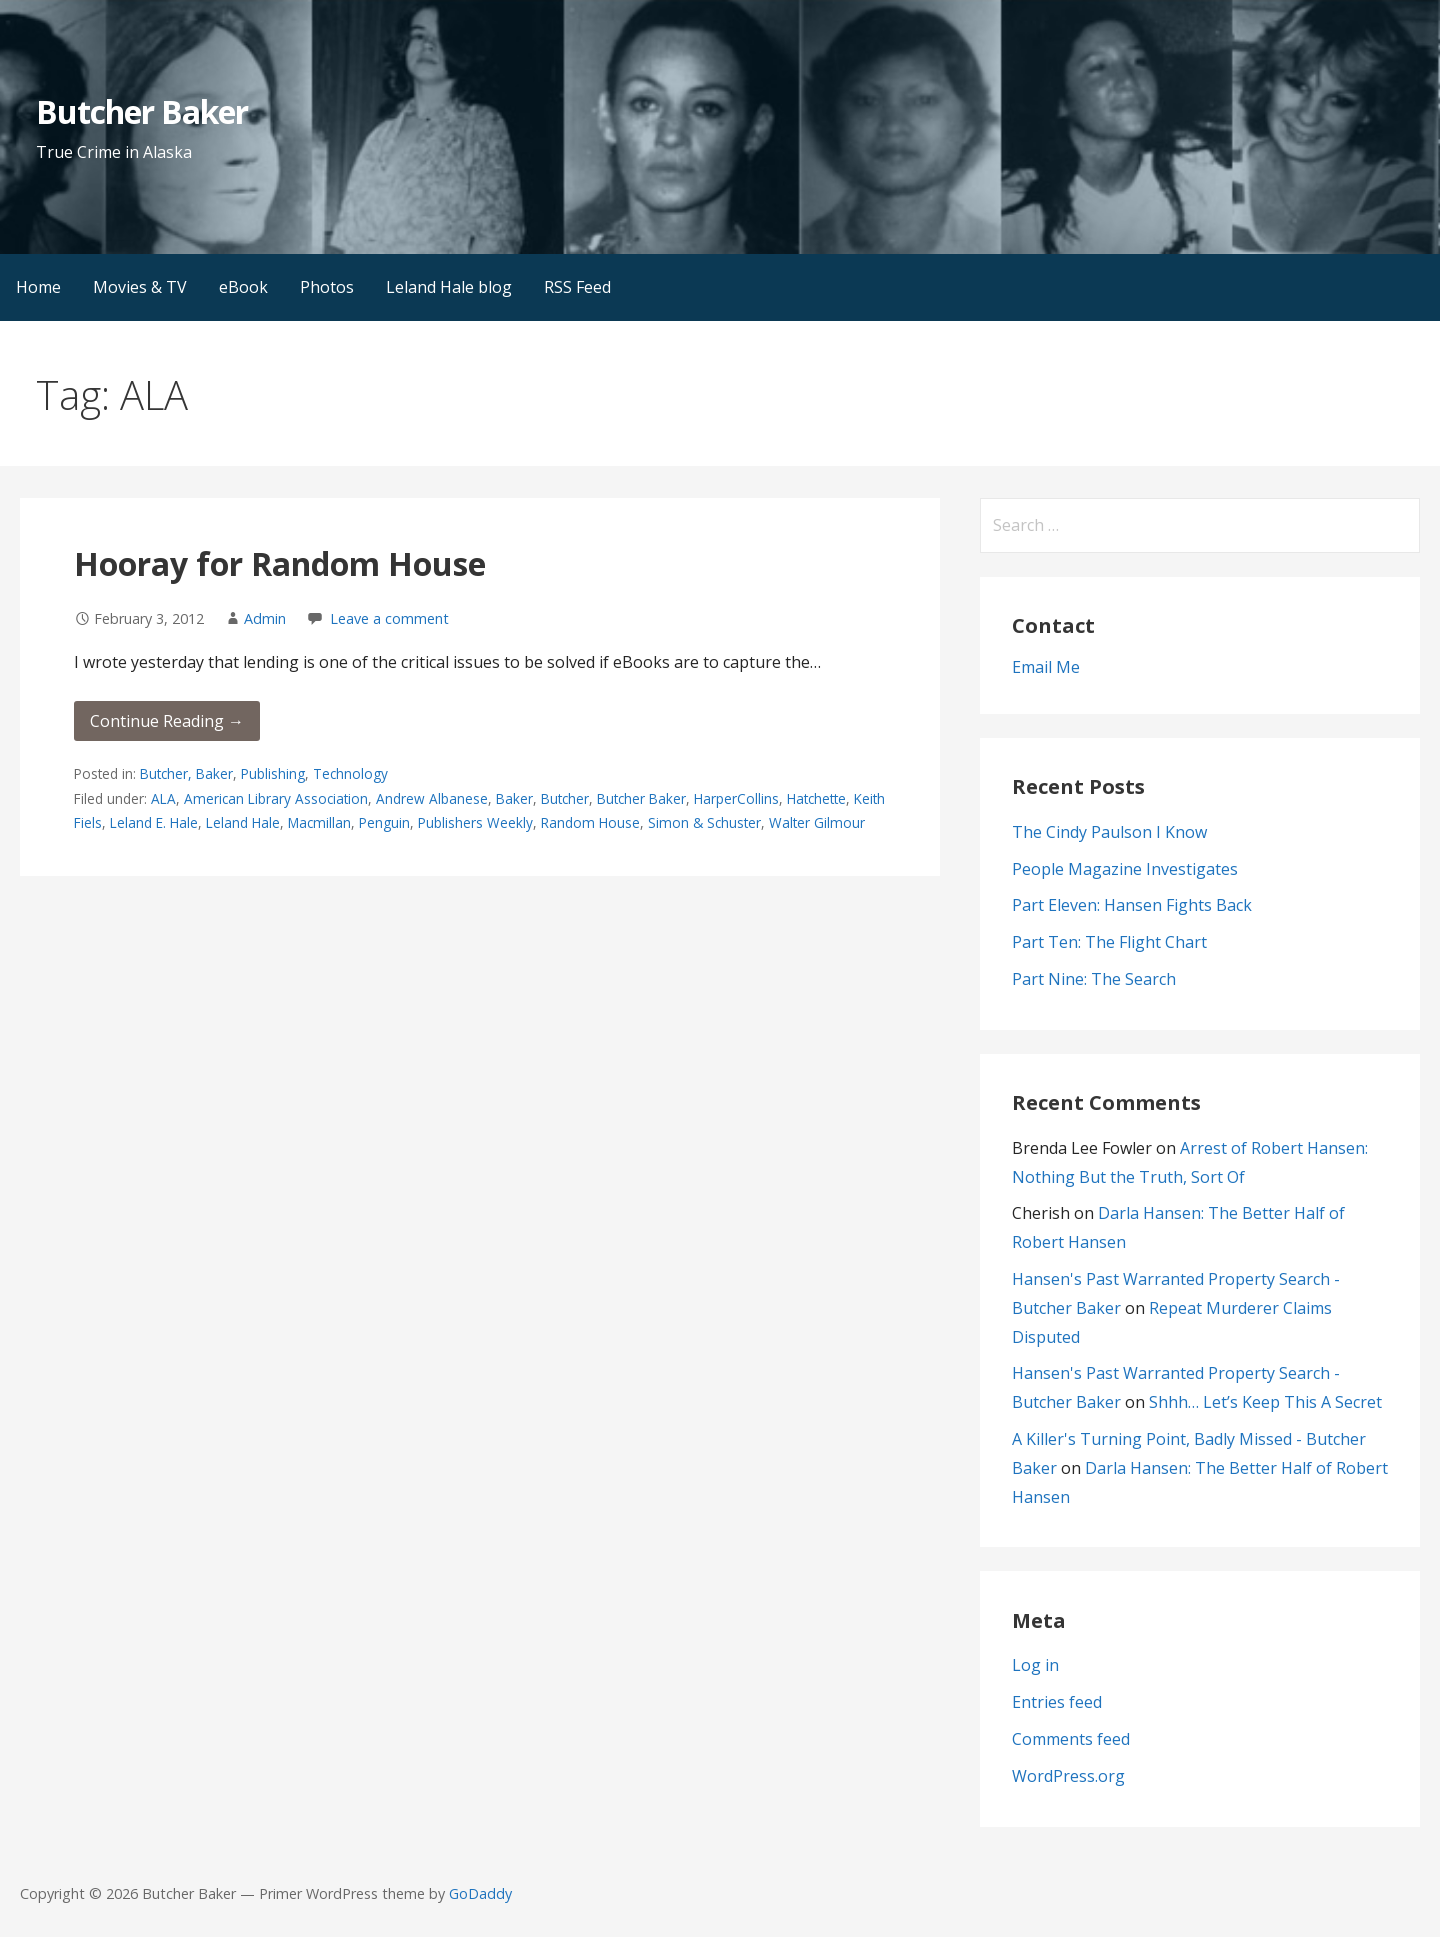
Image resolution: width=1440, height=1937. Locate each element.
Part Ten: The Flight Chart (1109, 942)
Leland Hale (243, 822)
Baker (514, 798)
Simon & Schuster (704, 822)
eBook (243, 287)
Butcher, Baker (186, 773)
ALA (163, 798)
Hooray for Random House (280, 563)
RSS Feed (577, 287)
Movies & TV (140, 287)
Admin (265, 618)
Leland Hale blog (449, 287)
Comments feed (1071, 1739)
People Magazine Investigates (1125, 869)
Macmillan (319, 822)
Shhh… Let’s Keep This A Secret (1265, 1402)
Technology (350, 773)
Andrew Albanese (432, 798)
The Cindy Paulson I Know (1109, 832)
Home (38, 287)
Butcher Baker (142, 111)
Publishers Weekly (475, 822)
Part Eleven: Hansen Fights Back (1132, 905)
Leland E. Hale (154, 822)
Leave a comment (389, 618)
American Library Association (276, 798)
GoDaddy (480, 1893)
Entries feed (1057, 1702)
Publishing (273, 773)
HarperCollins (736, 798)
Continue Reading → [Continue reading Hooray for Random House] (167, 721)
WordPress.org (1068, 1776)
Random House (590, 822)
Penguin (384, 822)
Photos (327, 287)
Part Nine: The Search (1094, 979)
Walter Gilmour (817, 822)
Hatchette (816, 798)
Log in (1035, 1665)
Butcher (565, 798)
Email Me (1046, 667)
